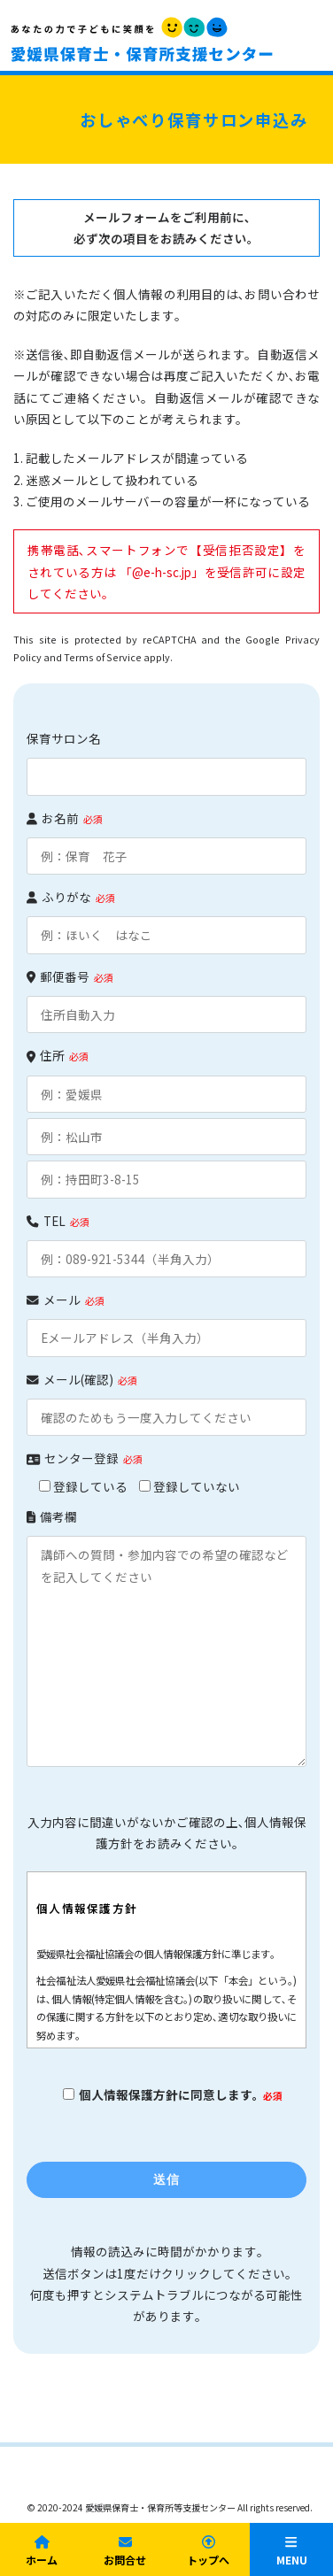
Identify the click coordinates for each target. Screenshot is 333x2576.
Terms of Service (103, 657)
